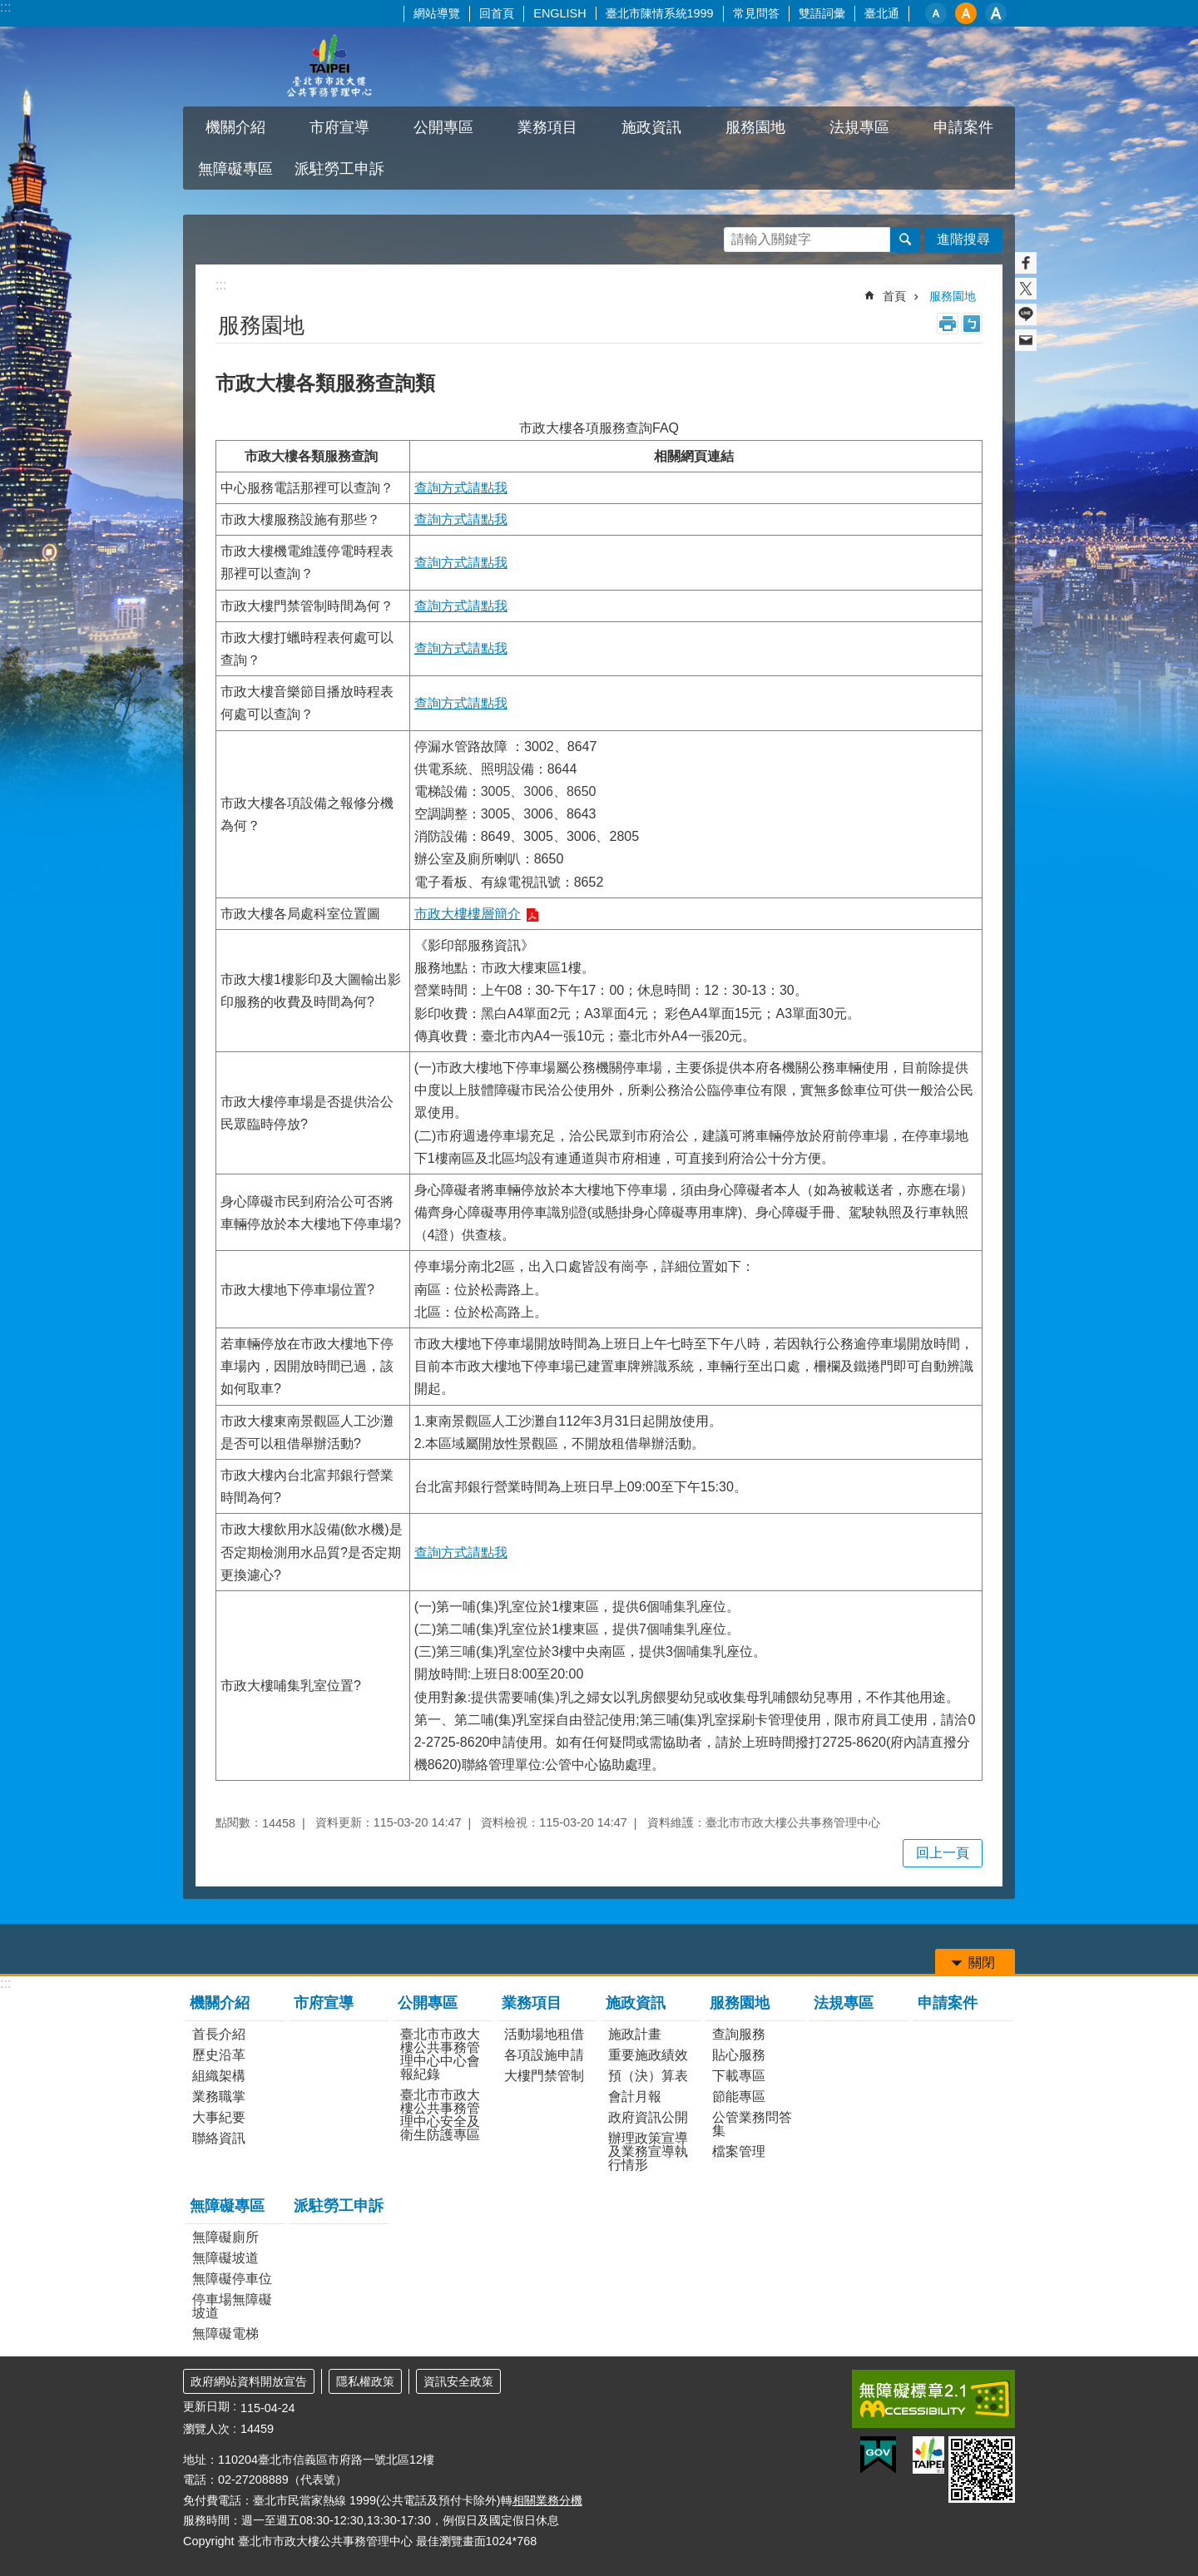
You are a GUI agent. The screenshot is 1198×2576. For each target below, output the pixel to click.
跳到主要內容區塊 (8, 8)
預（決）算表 (648, 2076)
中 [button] (966, 13)
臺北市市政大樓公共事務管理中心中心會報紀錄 (440, 2054)
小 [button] (936, 13)
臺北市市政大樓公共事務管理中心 (328, 66)
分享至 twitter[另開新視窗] (1026, 288)
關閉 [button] (981, 1962)
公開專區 (443, 127)
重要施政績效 (648, 2055)
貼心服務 (738, 2055)
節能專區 (738, 2096)
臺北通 (881, 13)
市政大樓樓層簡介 (467, 914)
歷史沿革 (218, 2055)
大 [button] (996, 13)
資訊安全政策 (458, 2381)
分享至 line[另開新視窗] (1026, 314)
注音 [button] (972, 323)
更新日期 (206, 2406)
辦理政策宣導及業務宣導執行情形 (648, 2151)
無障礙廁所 (225, 2237)
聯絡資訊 (218, 2138)
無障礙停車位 (232, 2279)
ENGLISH (559, 13)
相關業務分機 (547, 2500)
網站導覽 (436, 13)
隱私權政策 (365, 2381)
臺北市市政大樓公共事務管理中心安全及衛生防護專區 (440, 2115)
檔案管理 (738, 2151)
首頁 (894, 296)
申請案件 (963, 127)
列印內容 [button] (947, 323)
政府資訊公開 (648, 2117)
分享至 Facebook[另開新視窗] (1026, 263)
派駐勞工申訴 (339, 169)
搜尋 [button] (905, 239)
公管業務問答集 (752, 2124)
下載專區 (738, 2076)
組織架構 (218, 2076)
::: (5, 7)
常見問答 (756, 13)
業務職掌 (218, 2096)
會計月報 (634, 2096)
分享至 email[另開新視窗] (1026, 340)
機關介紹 (235, 127)
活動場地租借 (544, 2034)
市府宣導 (339, 127)
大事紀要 (218, 2117)
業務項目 (547, 127)
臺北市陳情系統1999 (660, 13)
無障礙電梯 (225, 2333)
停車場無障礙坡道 (232, 2306)
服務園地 (755, 127)
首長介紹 (218, 2034)
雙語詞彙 (822, 13)
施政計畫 (634, 2034)
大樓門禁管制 (544, 2076)
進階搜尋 (963, 239)
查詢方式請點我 (460, 488)
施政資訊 (651, 127)
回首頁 (496, 13)
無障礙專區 (235, 169)
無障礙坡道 (225, 2258)
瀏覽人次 (206, 2428)
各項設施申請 (544, 2055)
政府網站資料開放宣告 (249, 2381)
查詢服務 (738, 2034)
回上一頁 (942, 1853)
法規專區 (859, 127)
